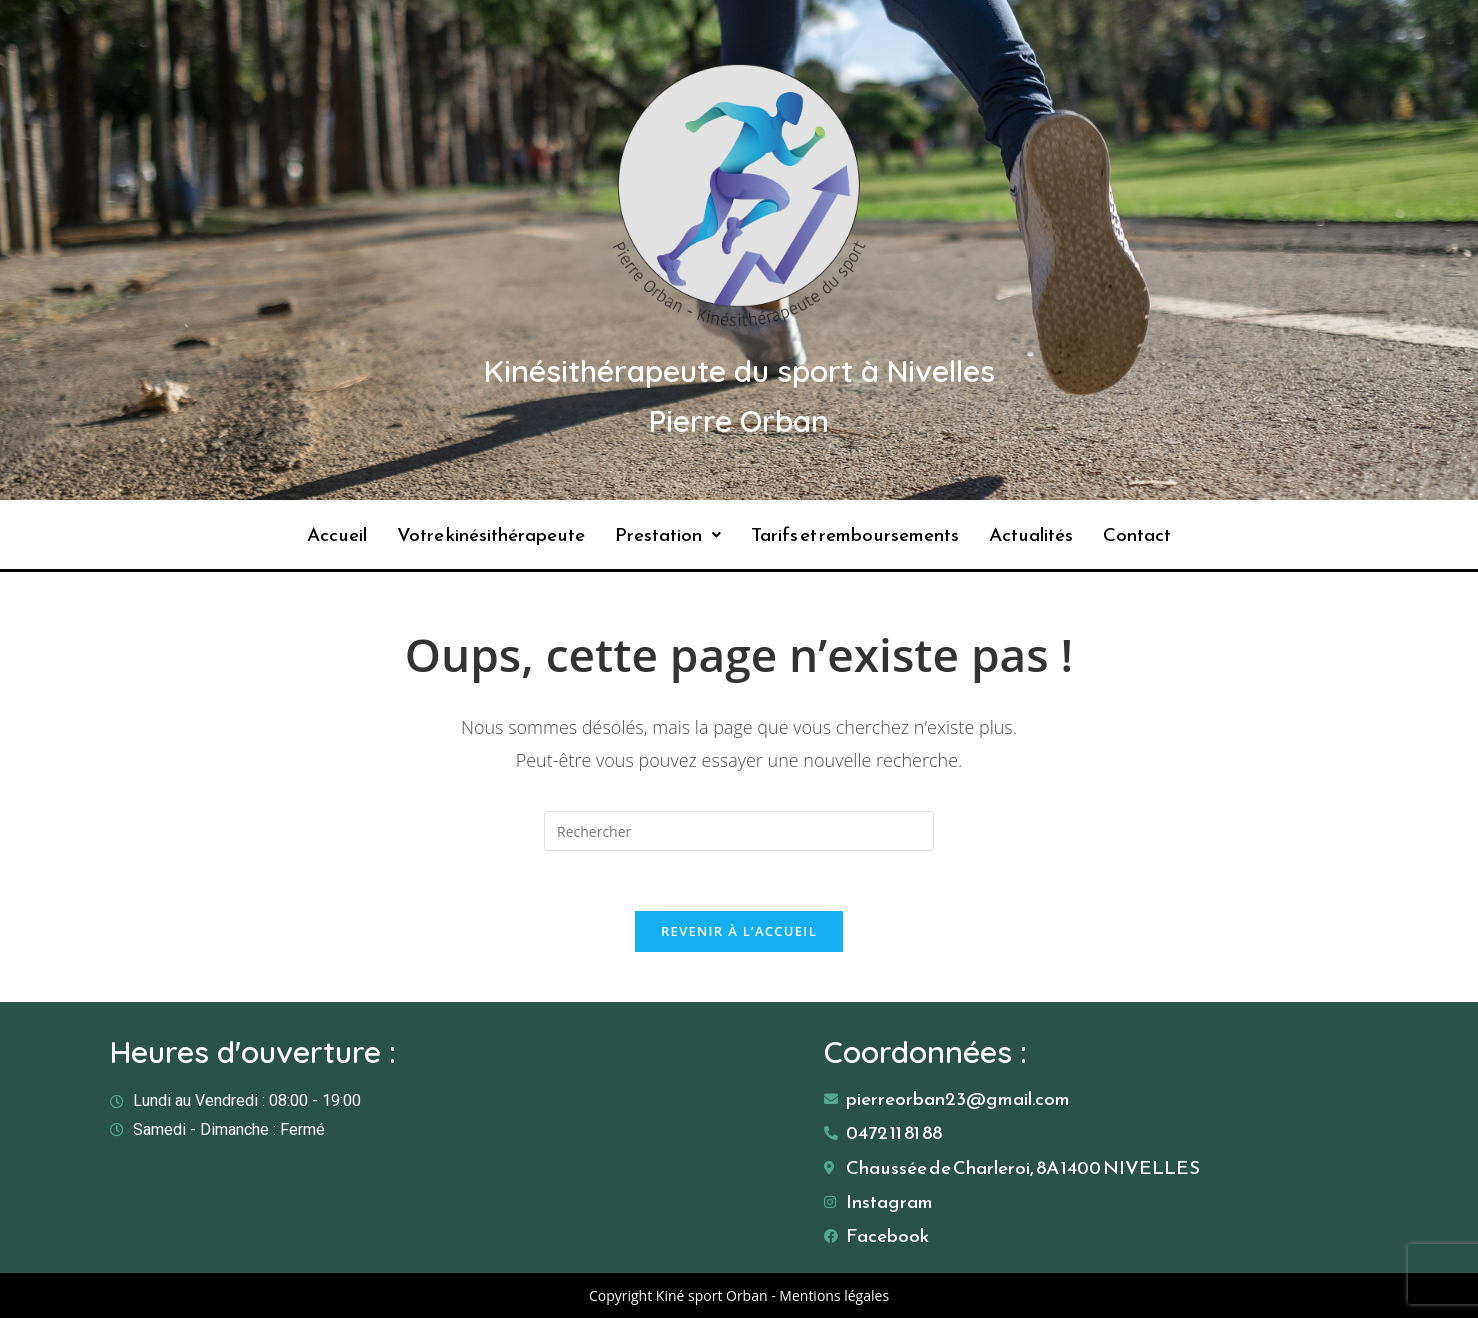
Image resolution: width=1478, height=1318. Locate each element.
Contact (1137, 534)
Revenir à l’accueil (739, 931)
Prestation (668, 534)
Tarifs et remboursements (855, 534)
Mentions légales (834, 1295)
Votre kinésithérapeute (491, 534)
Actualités (1031, 534)
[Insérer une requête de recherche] (739, 831)
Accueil (337, 534)
